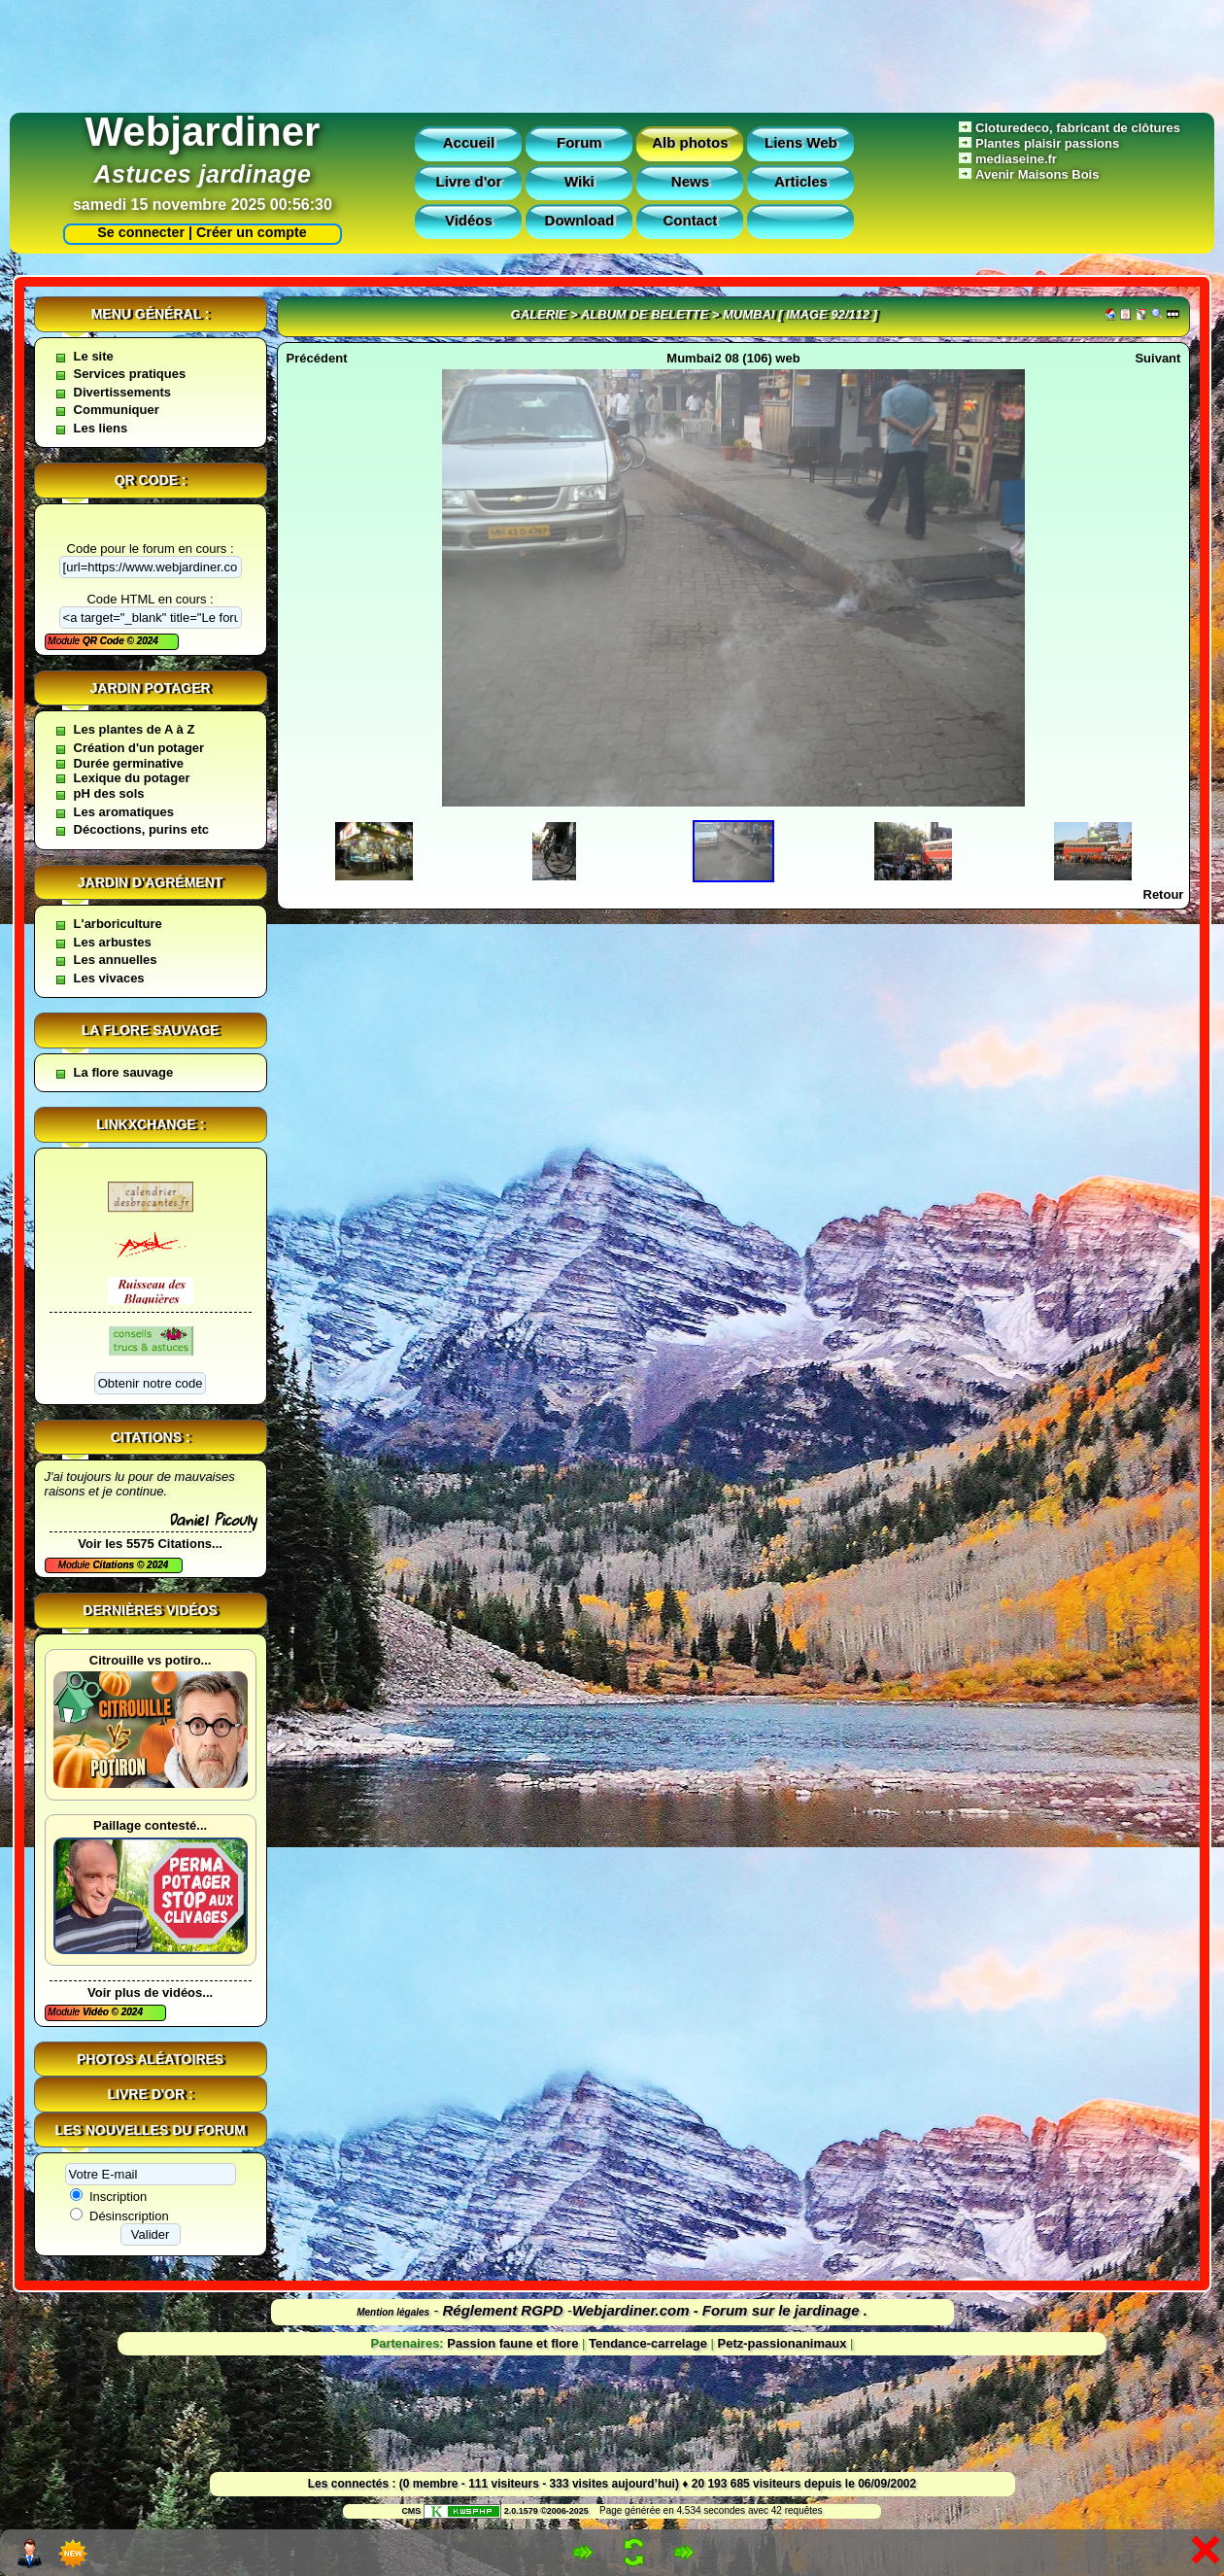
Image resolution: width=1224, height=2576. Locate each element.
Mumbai (748, 314)
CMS (411, 2511)
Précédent (317, 358)
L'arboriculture (118, 923)
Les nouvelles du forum (150, 2130)
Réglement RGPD (503, 2310)
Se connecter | (140, 232)
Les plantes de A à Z (134, 729)
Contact (690, 220)
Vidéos (469, 220)
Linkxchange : (150, 1124)
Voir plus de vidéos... (150, 1992)
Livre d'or (469, 181)
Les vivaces (109, 978)
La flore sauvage (151, 1030)
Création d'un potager (139, 747)
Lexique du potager (132, 778)
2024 (146, 640)
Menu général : (150, 314)
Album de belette (644, 314)
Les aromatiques (124, 812)
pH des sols (109, 793)
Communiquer (116, 409)
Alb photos (690, 142)
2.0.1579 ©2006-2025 (506, 2511)
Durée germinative (129, 763)
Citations (114, 1565)
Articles (801, 181)
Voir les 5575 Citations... (150, 1543)
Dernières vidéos (150, 1610)
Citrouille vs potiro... (150, 1660)
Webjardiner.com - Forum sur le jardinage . (719, 2310)
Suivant (1157, 358)
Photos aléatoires (150, 2059)
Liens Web (801, 142)
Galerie (539, 314)
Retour (1163, 894)
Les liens (101, 428)
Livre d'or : (150, 2094)
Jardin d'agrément (150, 882)
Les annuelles (115, 959)
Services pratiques (130, 373)
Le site (94, 356)
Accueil (468, 142)
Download (580, 220)
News (690, 181)
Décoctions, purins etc (141, 829)
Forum (579, 142)
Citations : (150, 1437)
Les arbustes (113, 942)
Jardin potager (149, 688)
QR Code (105, 640)
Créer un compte (251, 232)
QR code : (151, 480)
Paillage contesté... (150, 1825)
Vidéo (97, 2012)
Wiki (579, 181)
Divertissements (122, 392)
